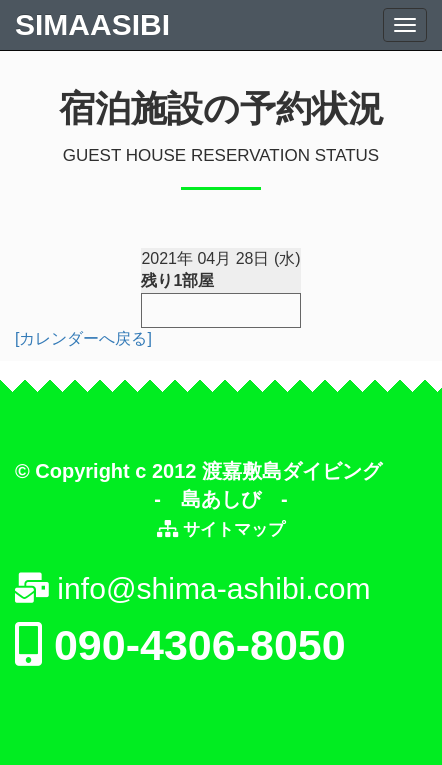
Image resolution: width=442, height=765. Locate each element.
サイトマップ (231, 529)
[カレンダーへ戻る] (83, 338)
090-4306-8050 (180, 645)
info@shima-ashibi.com (193, 588)
